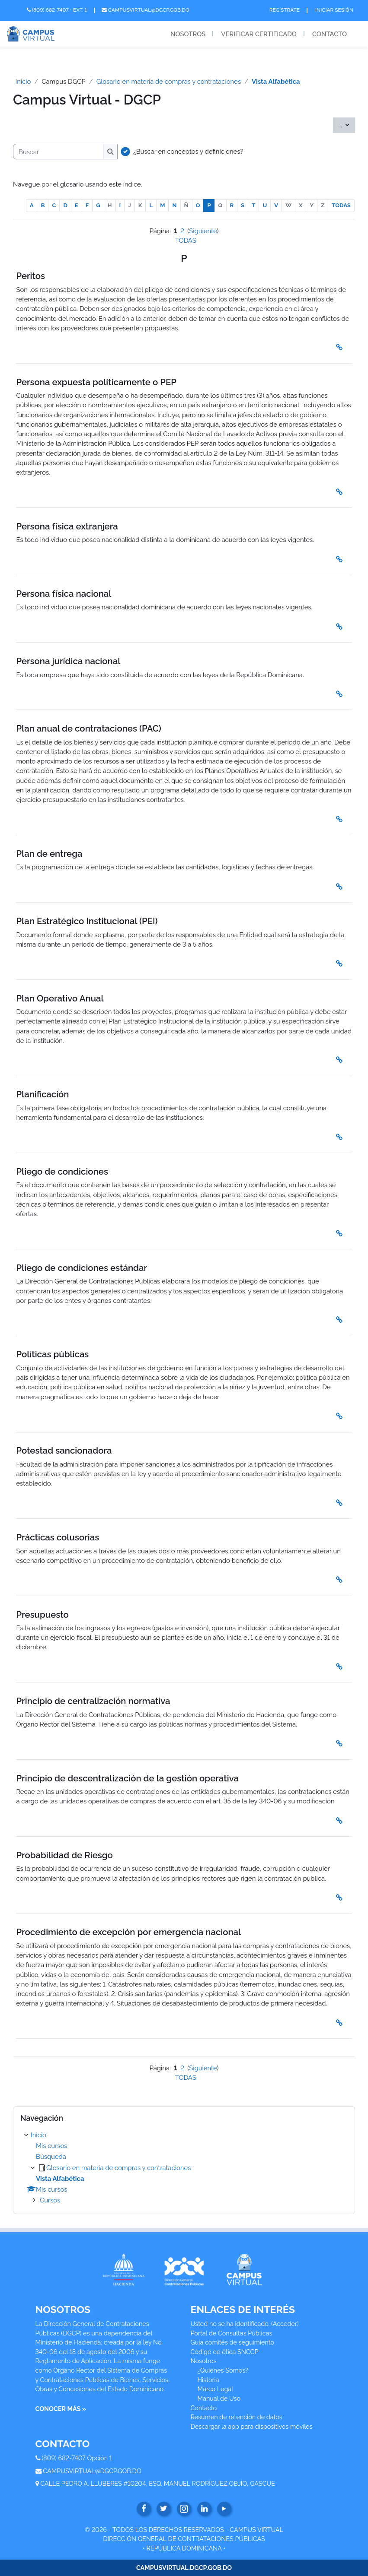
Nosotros (187, 34)
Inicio (23, 81)
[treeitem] (184, 2167)
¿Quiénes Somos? (223, 2370)
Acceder (285, 2323)
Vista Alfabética (276, 81)
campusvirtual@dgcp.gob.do (145, 10)
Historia (208, 2379)
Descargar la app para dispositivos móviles (252, 2426)
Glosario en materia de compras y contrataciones (168, 81)
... (347, 124)
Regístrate (284, 10)
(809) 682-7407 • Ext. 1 (57, 10)
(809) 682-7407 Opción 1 (77, 2458)
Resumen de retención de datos (236, 2417)
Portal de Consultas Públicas (231, 2333)
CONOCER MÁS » (60, 2408)
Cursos (50, 2200)
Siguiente (203, 230)
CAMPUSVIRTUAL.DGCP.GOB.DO (184, 2567)
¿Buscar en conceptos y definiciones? (188, 151)
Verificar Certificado (259, 34)
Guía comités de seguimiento (232, 2342)
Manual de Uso (219, 2398)
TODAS (341, 205)
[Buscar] (58, 151)
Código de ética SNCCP (225, 2351)
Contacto (329, 34)
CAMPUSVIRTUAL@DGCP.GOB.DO (92, 2471)
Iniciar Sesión (334, 10)
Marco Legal (216, 2388)
